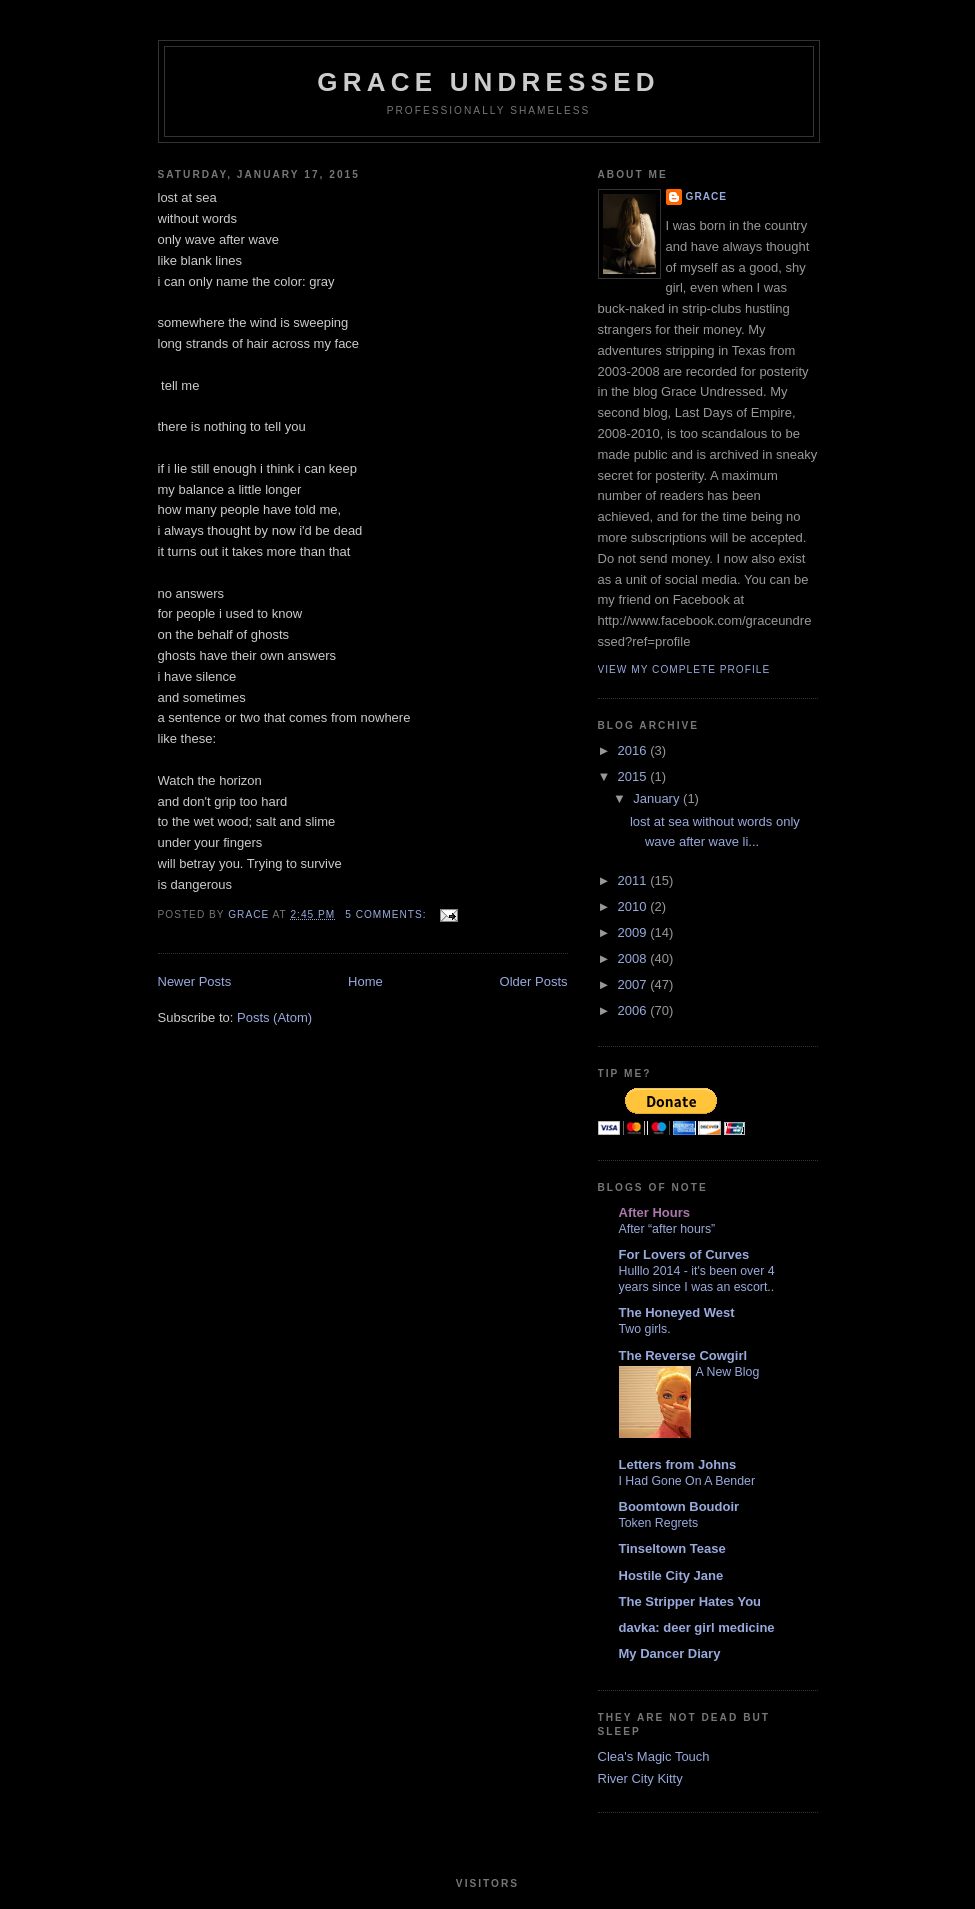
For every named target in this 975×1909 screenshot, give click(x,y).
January (658, 798)
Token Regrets (659, 1523)
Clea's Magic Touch (654, 1756)
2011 (634, 880)
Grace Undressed (488, 82)
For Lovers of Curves (684, 1254)
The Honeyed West (677, 1312)
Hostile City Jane (671, 1575)
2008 (634, 958)
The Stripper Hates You (690, 1601)
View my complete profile (684, 669)
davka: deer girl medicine (697, 1627)
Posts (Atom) (274, 1017)
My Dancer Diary (670, 1653)
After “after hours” (667, 1229)
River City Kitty (640, 1778)
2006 (634, 1010)
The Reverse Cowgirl (683, 1355)
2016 (634, 750)
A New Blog (728, 1372)
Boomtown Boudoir (679, 1506)
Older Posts (534, 981)
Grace (707, 196)
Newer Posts (195, 981)
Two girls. (645, 1329)
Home (365, 981)
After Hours (655, 1212)
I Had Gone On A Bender (687, 1481)
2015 (634, 776)
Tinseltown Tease (672, 1548)
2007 (634, 984)
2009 (634, 932)
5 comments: (387, 914)
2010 (634, 906)
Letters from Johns (678, 1464)
